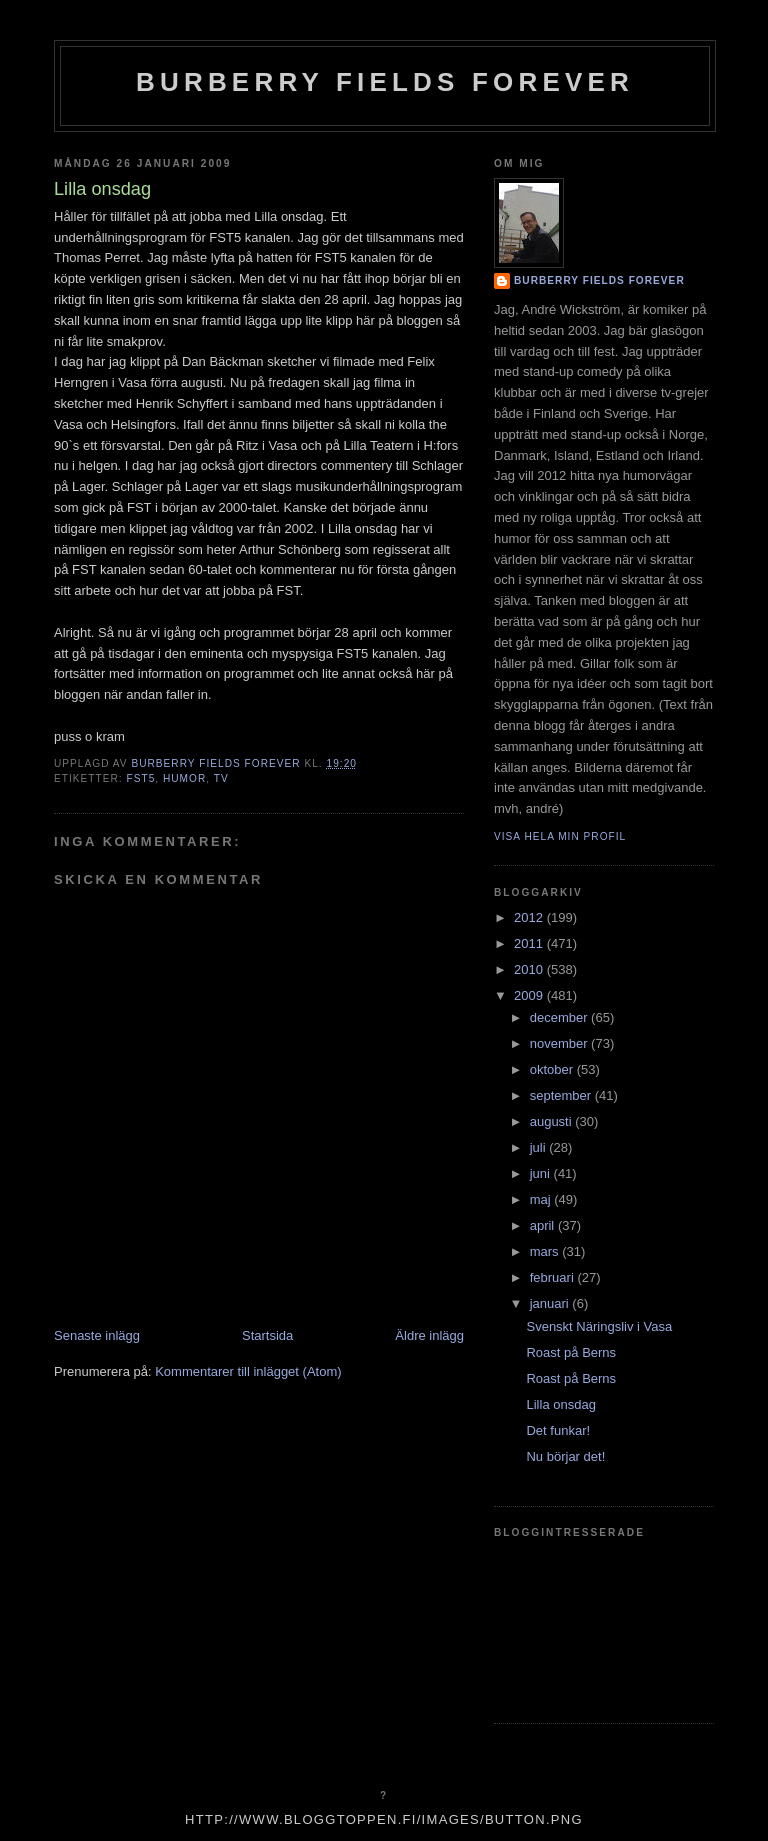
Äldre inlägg (429, 1335)
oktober (553, 1069)
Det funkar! (558, 1430)
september (562, 1095)
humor (184, 778)
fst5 (140, 778)
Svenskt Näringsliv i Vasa (599, 1326)
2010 (530, 969)
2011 (530, 943)
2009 (530, 995)
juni (542, 1173)
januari (551, 1303)
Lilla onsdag (560, 1404)
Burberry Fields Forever (385, 82)
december (560, 1017)
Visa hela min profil (560, 836)
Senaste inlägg (97, 1335)
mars (546, 1251)
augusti (553, 1121)
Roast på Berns (571, 1352)
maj (542, 1199)
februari (554, 1277)
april (544, 1225)
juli (540, 1147)
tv (221, 778)
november (560, 1043)
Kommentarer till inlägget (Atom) (248, 1371)
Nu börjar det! (565, 1456)
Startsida (267, 1335)
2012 (530, 917)
